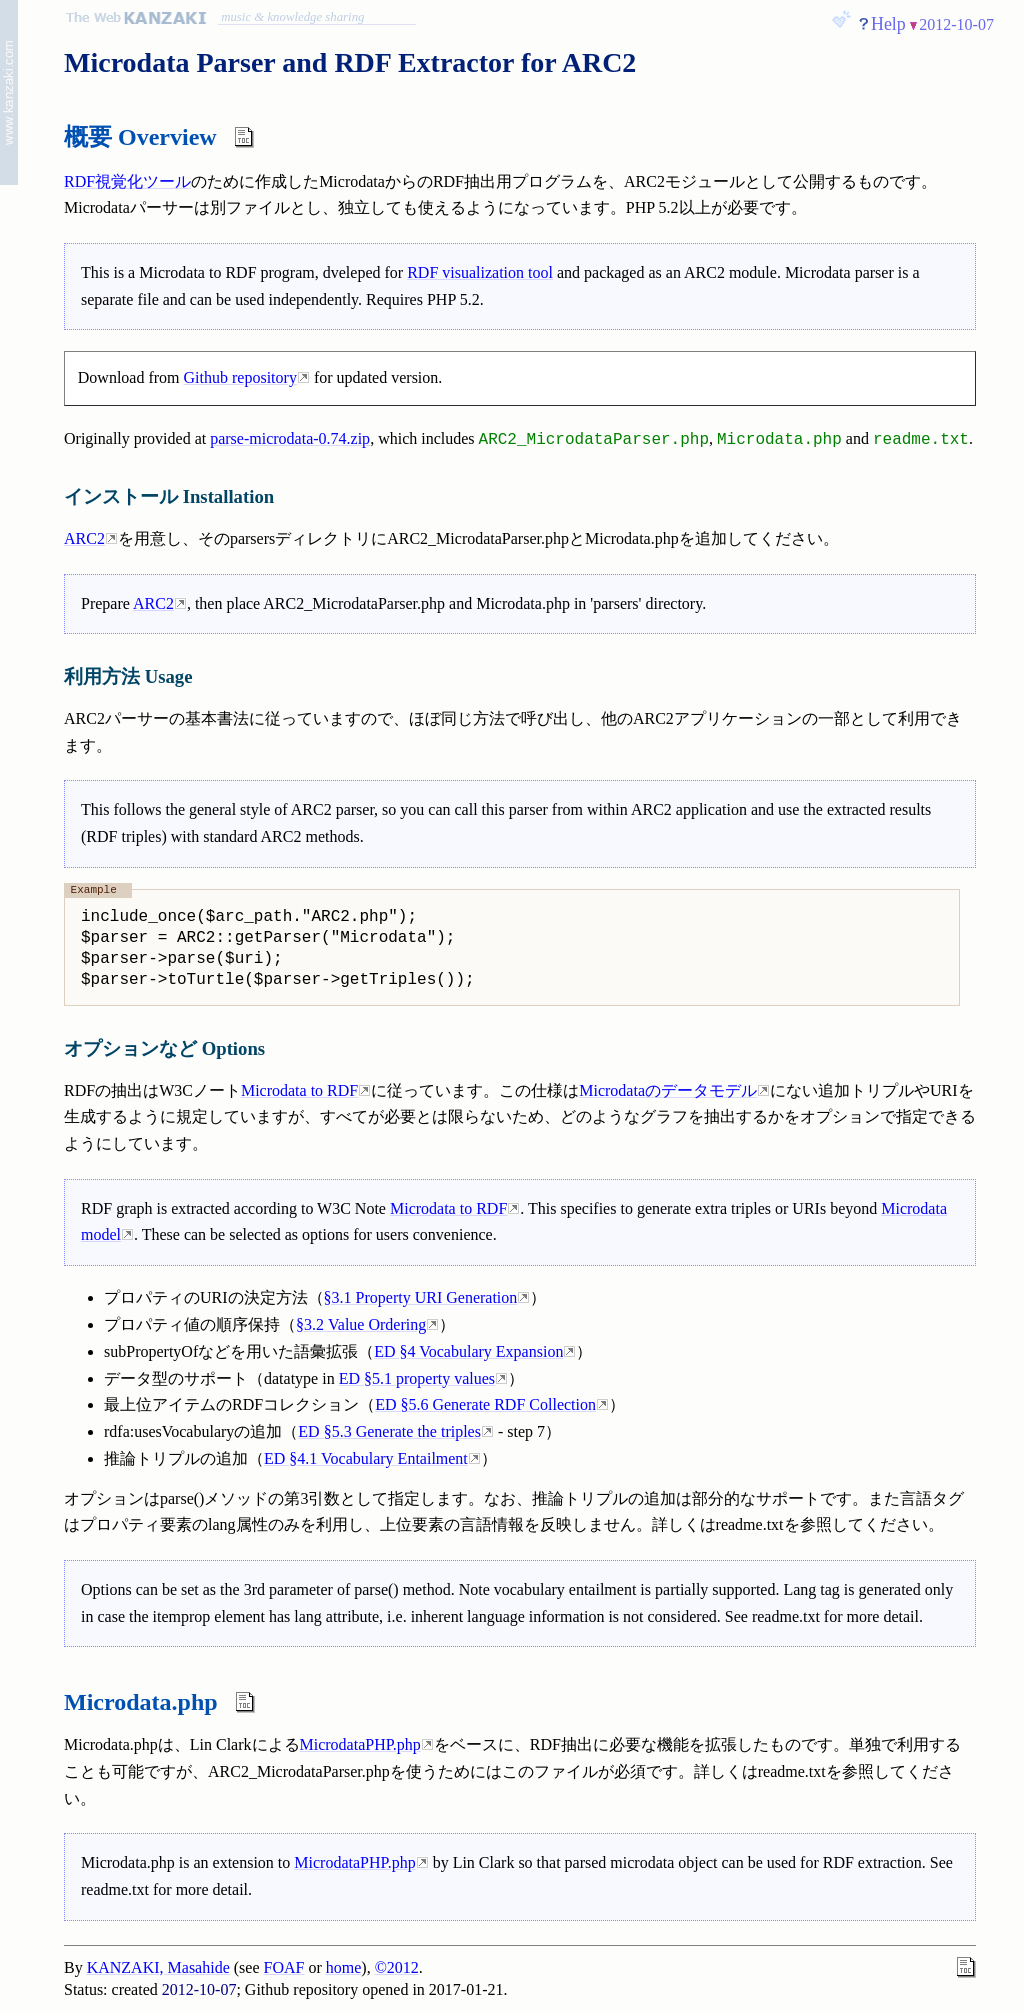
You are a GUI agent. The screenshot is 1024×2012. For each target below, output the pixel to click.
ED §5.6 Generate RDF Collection (485, 1404)
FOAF (284, 1967)
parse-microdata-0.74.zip (290, 439)
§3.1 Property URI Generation (421, 1297)
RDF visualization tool (480, 272)
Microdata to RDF (299, 1090)
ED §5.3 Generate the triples (389, 1431)
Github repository (240, 377)
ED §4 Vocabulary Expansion (468, 1351)
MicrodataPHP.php (360, 1744)
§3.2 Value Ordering (361, 1324)
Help (888, 24)
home (344, 1967)
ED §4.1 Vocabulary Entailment (366, 1458)
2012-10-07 (956, 24)
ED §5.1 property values (417, 1378)
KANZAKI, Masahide (158, 1967)
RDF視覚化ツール (127, 181)
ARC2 (84, 538)
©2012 (397, 1967)
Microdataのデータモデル (668, 1090)
